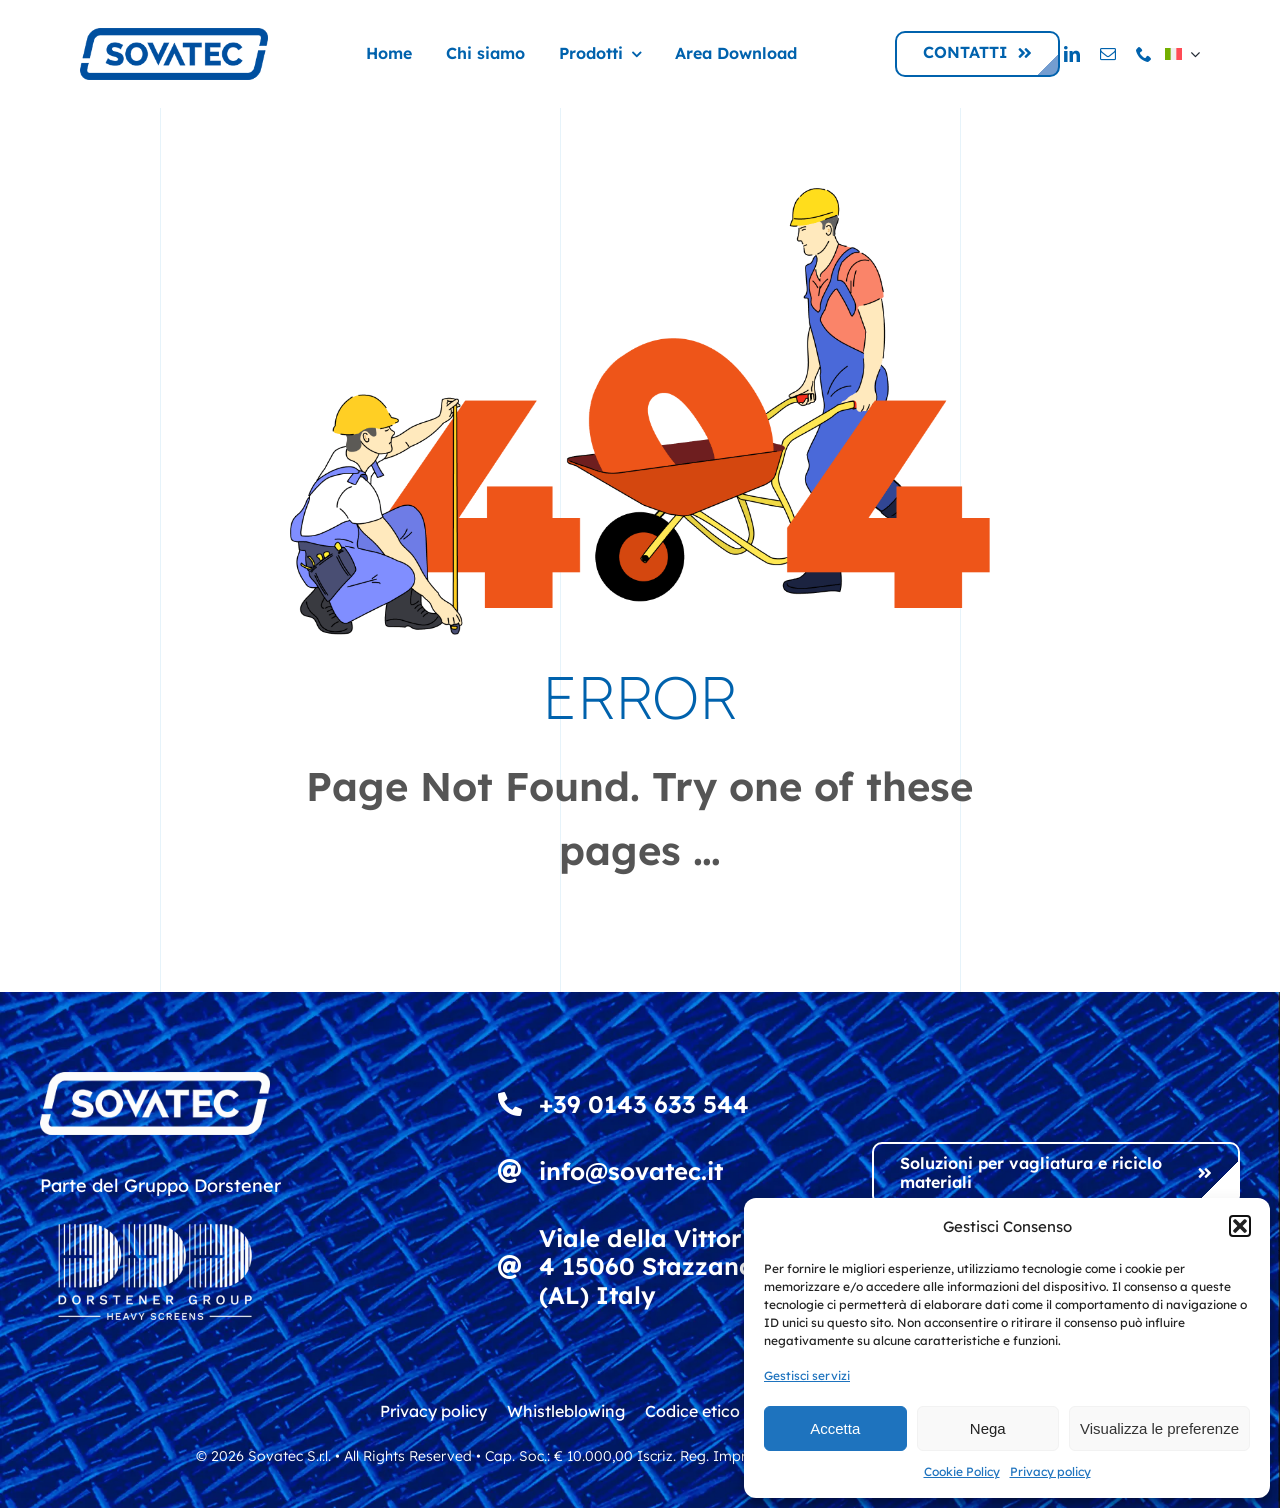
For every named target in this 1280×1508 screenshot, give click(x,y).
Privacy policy (1050, 1471)
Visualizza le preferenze (1159, 1428)
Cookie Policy (962, 1471)
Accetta (835, 1428)
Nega (988, 1428)
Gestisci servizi (807, 1375)
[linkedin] (1072, 54)
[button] (1240, 1226)
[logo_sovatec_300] (174, 36)
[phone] (1144, 54)
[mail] (1108, 54)
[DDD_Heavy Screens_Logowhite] (155, 1210)
